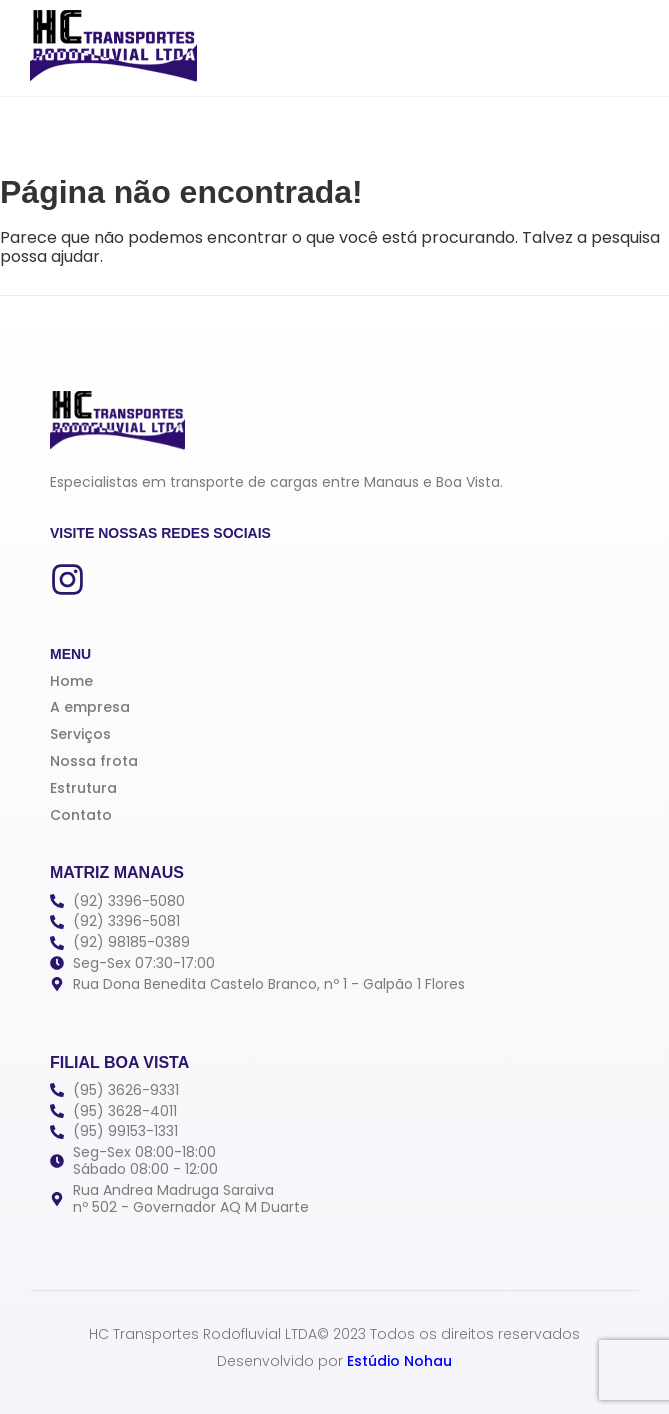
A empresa (90, 707)
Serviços (80, 734)
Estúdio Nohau (399, 1361)
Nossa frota (94, 761)
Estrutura (83, 788)
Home (71, 681)
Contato (81, 815)
